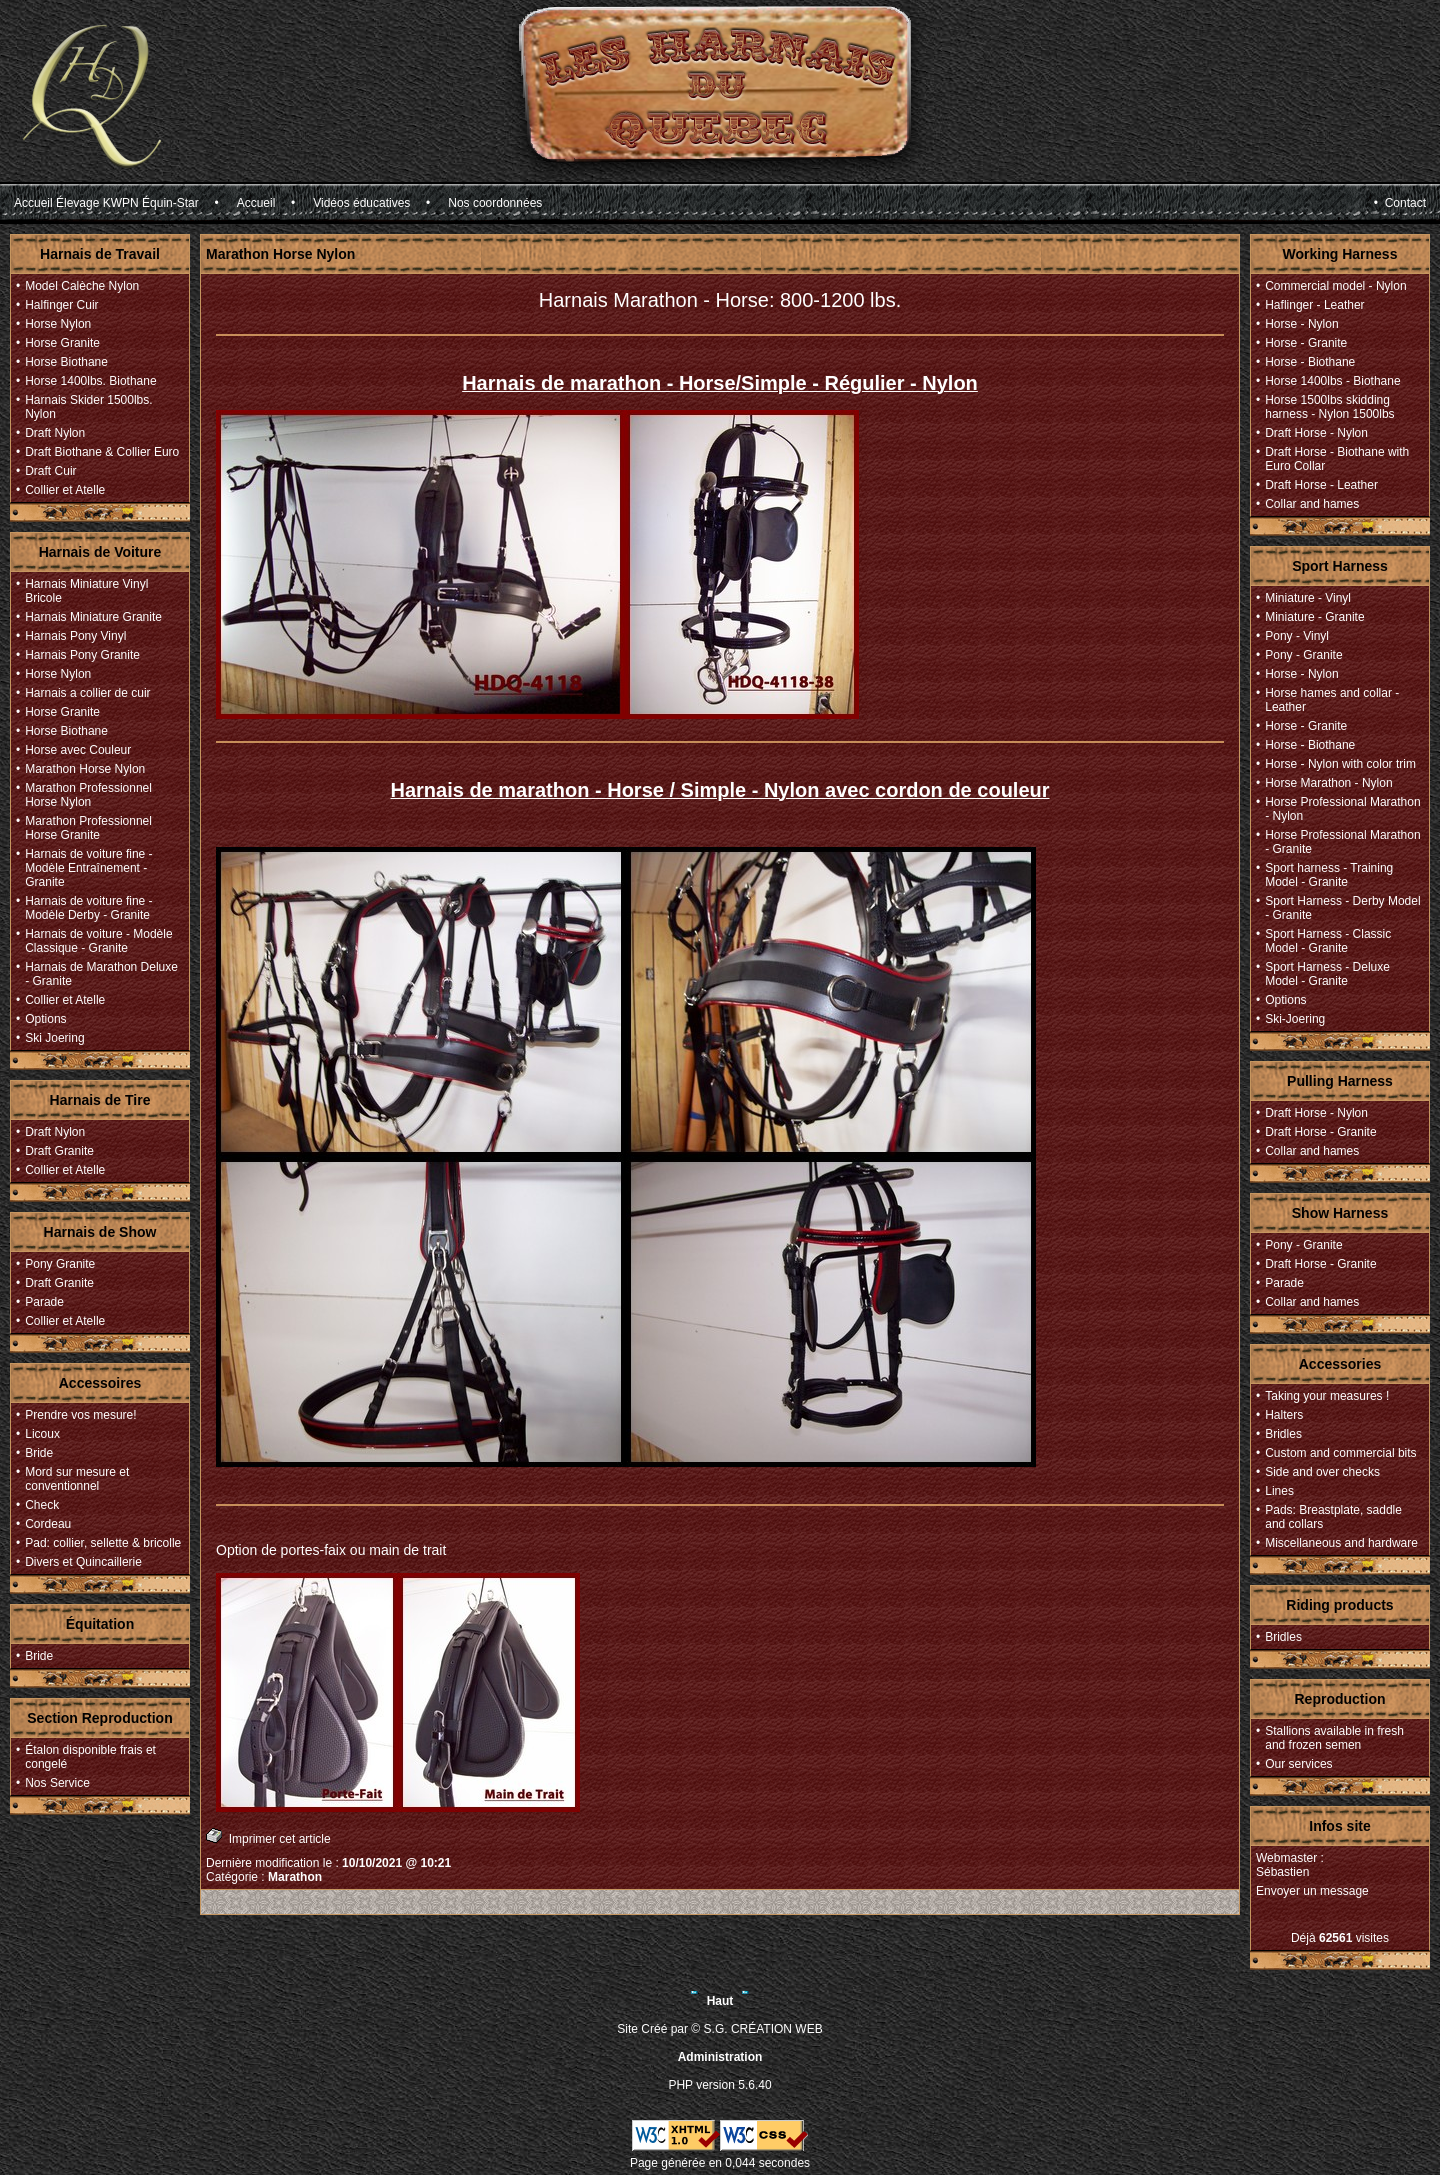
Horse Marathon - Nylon (1328, 783)
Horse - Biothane (1310, 362)
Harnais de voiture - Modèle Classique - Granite (98, 941)
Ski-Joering (1295, 1019)
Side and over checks (1322, 1472)
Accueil (256, 203)
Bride (39, 1453)
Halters (1284, 1415)
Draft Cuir (50, 471)
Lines (1279, 1491)
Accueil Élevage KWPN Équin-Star (106, 203)
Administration (720, 2057)
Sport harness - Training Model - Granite (1329, 875)
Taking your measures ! (1327, 1396)
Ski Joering (54, 1038)
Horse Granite (62, 343)
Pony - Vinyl (1297, 636)
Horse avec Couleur (78, 750)
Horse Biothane (66, 362)
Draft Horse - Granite (1320, 1132)
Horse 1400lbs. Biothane (90, 381)
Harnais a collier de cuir (87, 693)
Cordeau (48, 1524)
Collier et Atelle (65, 490)
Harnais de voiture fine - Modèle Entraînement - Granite (88, 868)
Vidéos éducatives (361, 203)
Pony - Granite (1303, 655)
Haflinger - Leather (1314, 305)
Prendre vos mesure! (80, 1415)
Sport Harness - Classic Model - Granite (1328, 941)
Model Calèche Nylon (82, 286)
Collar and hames (1312, 504)
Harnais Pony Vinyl (75, 636)
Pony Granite (60, 1264)
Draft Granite (59, 1151)
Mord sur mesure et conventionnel (77, 1479)
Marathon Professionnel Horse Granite (88, 828)
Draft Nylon (55, 433)
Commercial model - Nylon (1335, 286)
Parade (44, 1302)
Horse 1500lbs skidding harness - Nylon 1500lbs (1329, 407)
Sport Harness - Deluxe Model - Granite (1327, 974)
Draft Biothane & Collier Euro (102, 452)
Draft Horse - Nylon (1316, 433)
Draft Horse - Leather (1321, 485)
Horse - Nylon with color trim (1340, 764)
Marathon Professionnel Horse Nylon (88, 795)
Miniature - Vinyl (1308, 598)
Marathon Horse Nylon (85, 769)
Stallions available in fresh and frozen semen (1334, 1738)
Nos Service (57, 1783)
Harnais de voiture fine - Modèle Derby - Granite (88, 908)
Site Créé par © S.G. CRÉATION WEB (719, 2029)
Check (42, 1505)
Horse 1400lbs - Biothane (1332, 381)
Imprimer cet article (268, 1836)
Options (45, 1019)
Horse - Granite (1306, 343)
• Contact (1400, 203)
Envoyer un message (1312, 1891)
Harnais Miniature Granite (93, 617)
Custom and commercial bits (1340, 1453)
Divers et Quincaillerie (83, 1562)
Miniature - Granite (1314, 617)
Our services (1298, 1764)
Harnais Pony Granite (82, 655)
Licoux (42, 1434)
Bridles (1283, 1434)
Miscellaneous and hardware (1341, 1543)
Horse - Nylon (1301, 324)
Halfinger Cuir (61, 305)
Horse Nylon (58, 324)
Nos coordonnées (495, 203)
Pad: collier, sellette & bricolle (103, 1543)
